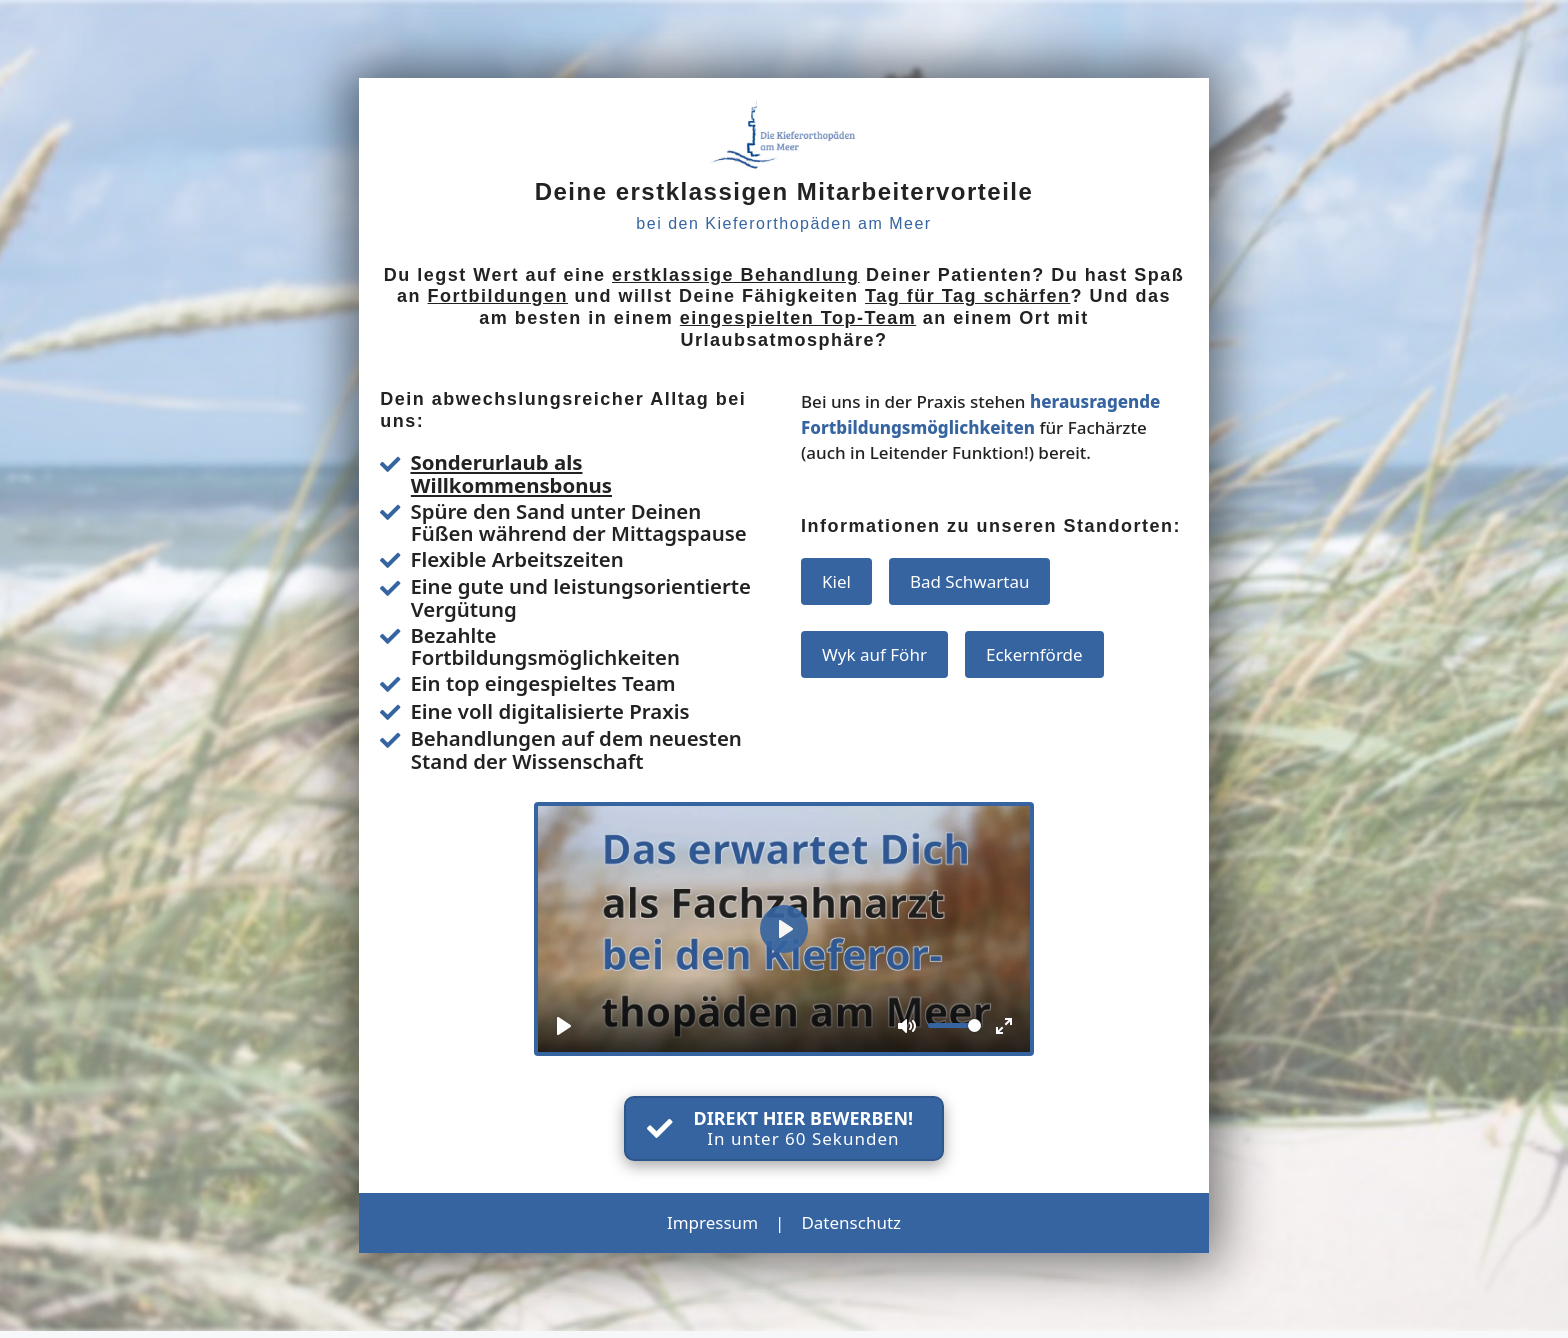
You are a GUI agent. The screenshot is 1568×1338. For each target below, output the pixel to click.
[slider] (954, 1025)
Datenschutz (851, 1222)
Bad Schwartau (970, 581)
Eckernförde (1034, 654)
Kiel (836, 581)
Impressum (712, 1222)
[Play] (564, 1026)
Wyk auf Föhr (874, 654)
